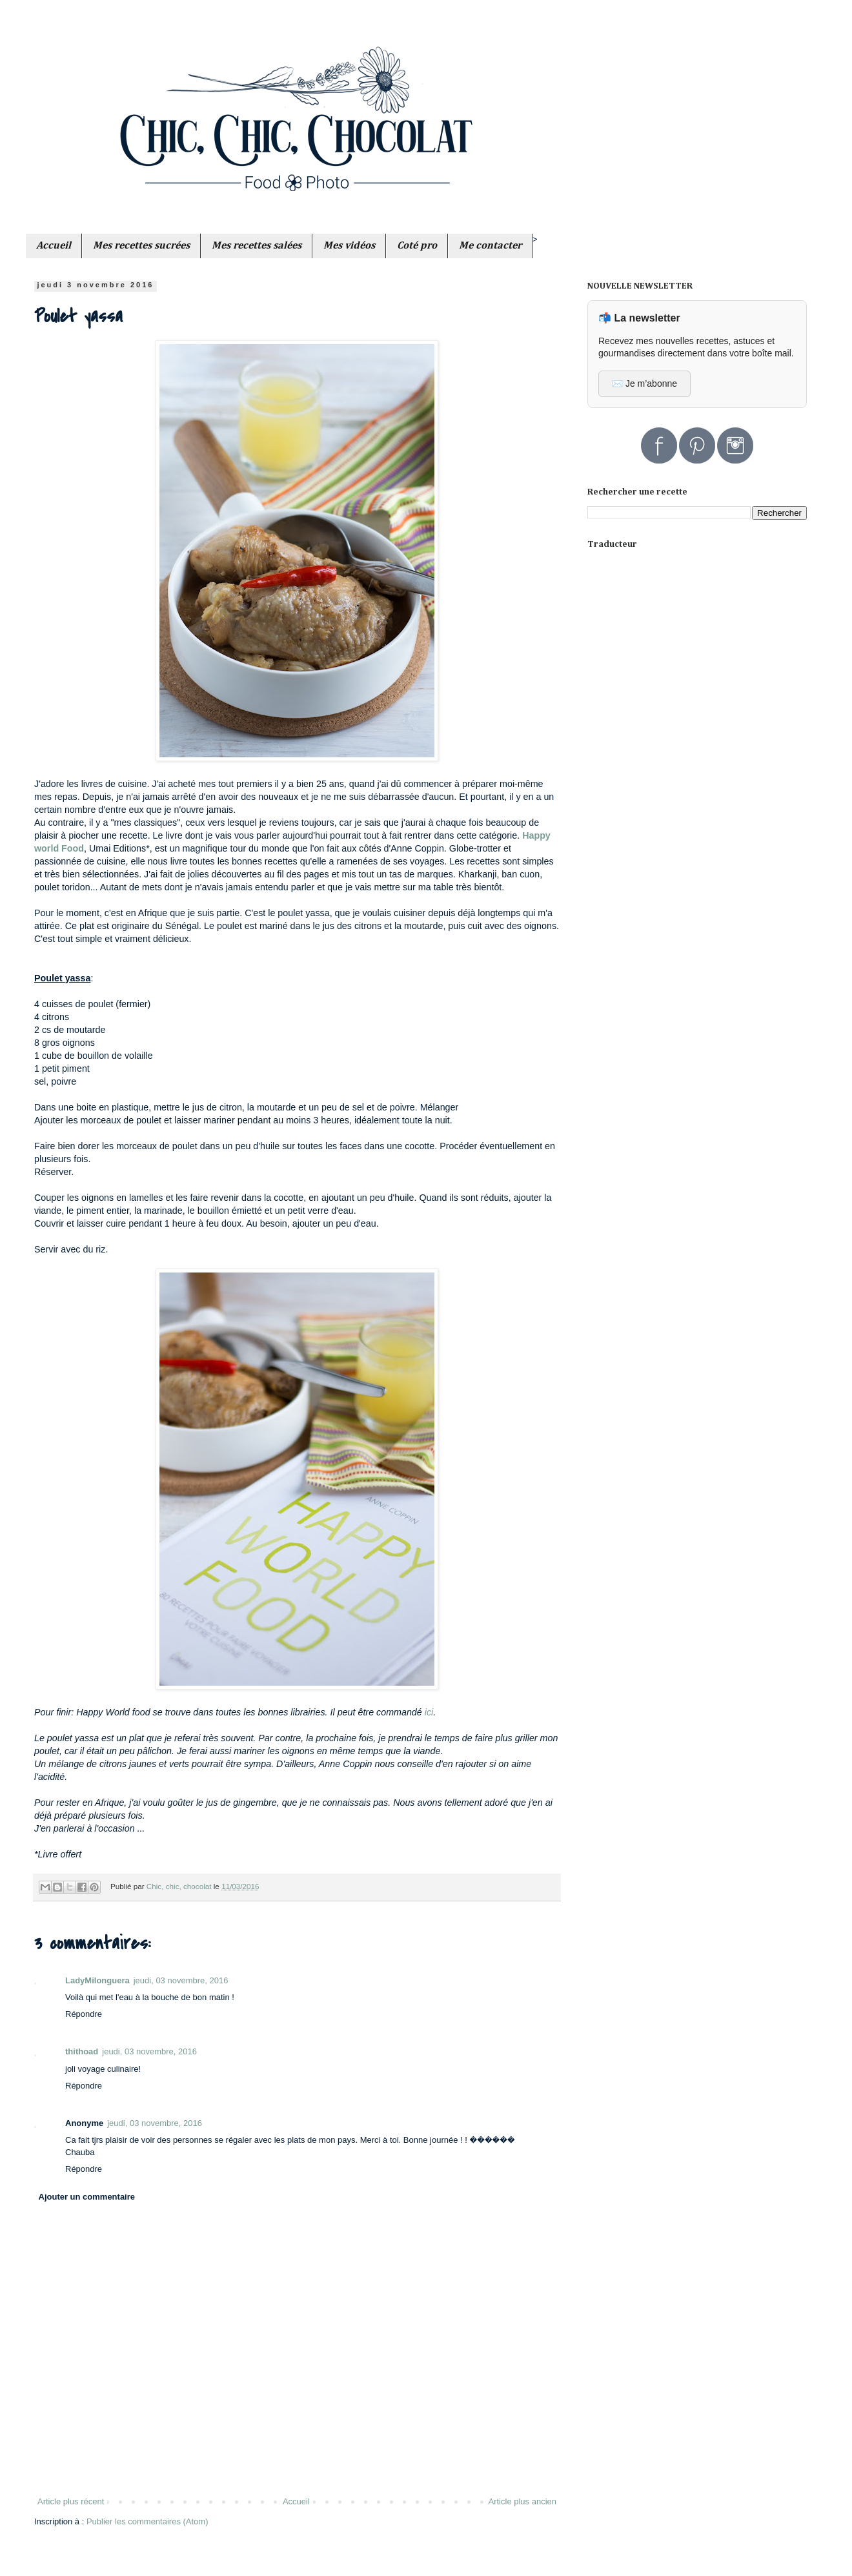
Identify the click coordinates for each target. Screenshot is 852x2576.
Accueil (296, 2501)
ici (429, 1712)
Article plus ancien (523, 2501)
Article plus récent (70, 2501)
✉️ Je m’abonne (644, 383)
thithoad (81, 2051)
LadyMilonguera (97, 1980)
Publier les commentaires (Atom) (147, 2521)
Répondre (83, 2014)
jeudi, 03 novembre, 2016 (181, 1980)
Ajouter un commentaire (87, 2197)
